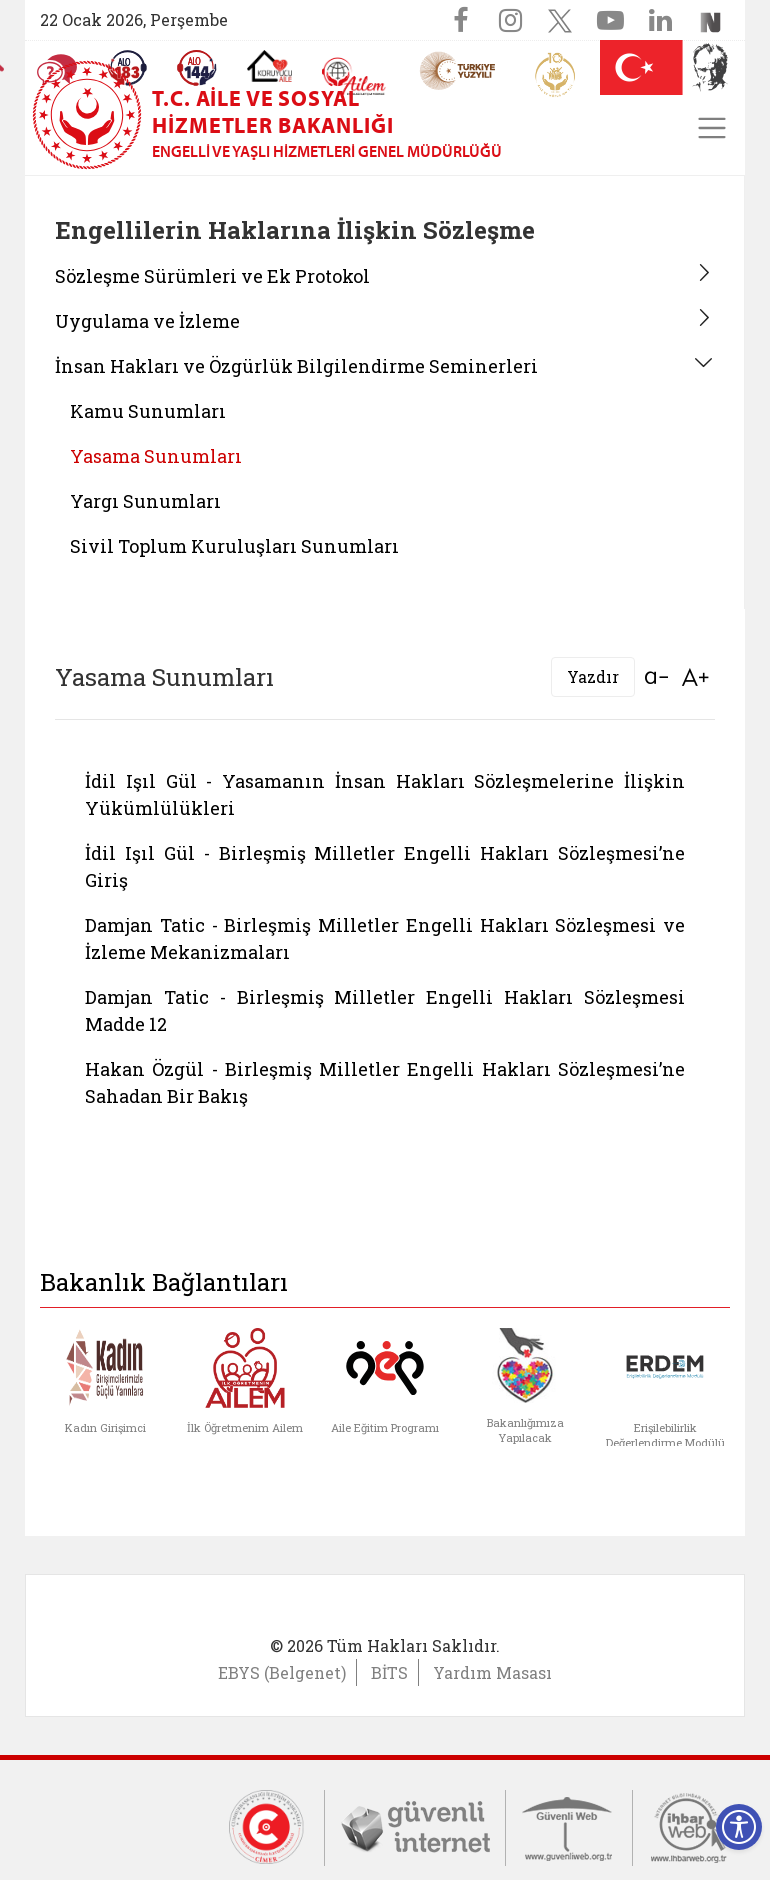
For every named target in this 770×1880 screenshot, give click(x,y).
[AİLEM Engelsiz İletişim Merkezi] (354, 76)
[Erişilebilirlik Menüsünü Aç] (739, 1827)
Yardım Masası (492, 1672)
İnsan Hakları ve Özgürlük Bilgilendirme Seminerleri (296, 366)
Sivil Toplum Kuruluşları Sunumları (234, 546)
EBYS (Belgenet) (282, 1672)
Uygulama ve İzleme (147, 321)
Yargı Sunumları (145, 501)
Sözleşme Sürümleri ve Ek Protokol (212, 276)
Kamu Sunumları (148, 411)
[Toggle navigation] (712, 128)
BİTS (389, 1672)
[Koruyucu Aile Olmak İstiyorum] (269, 66)
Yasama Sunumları (156, 456)
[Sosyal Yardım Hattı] (197, 68)
